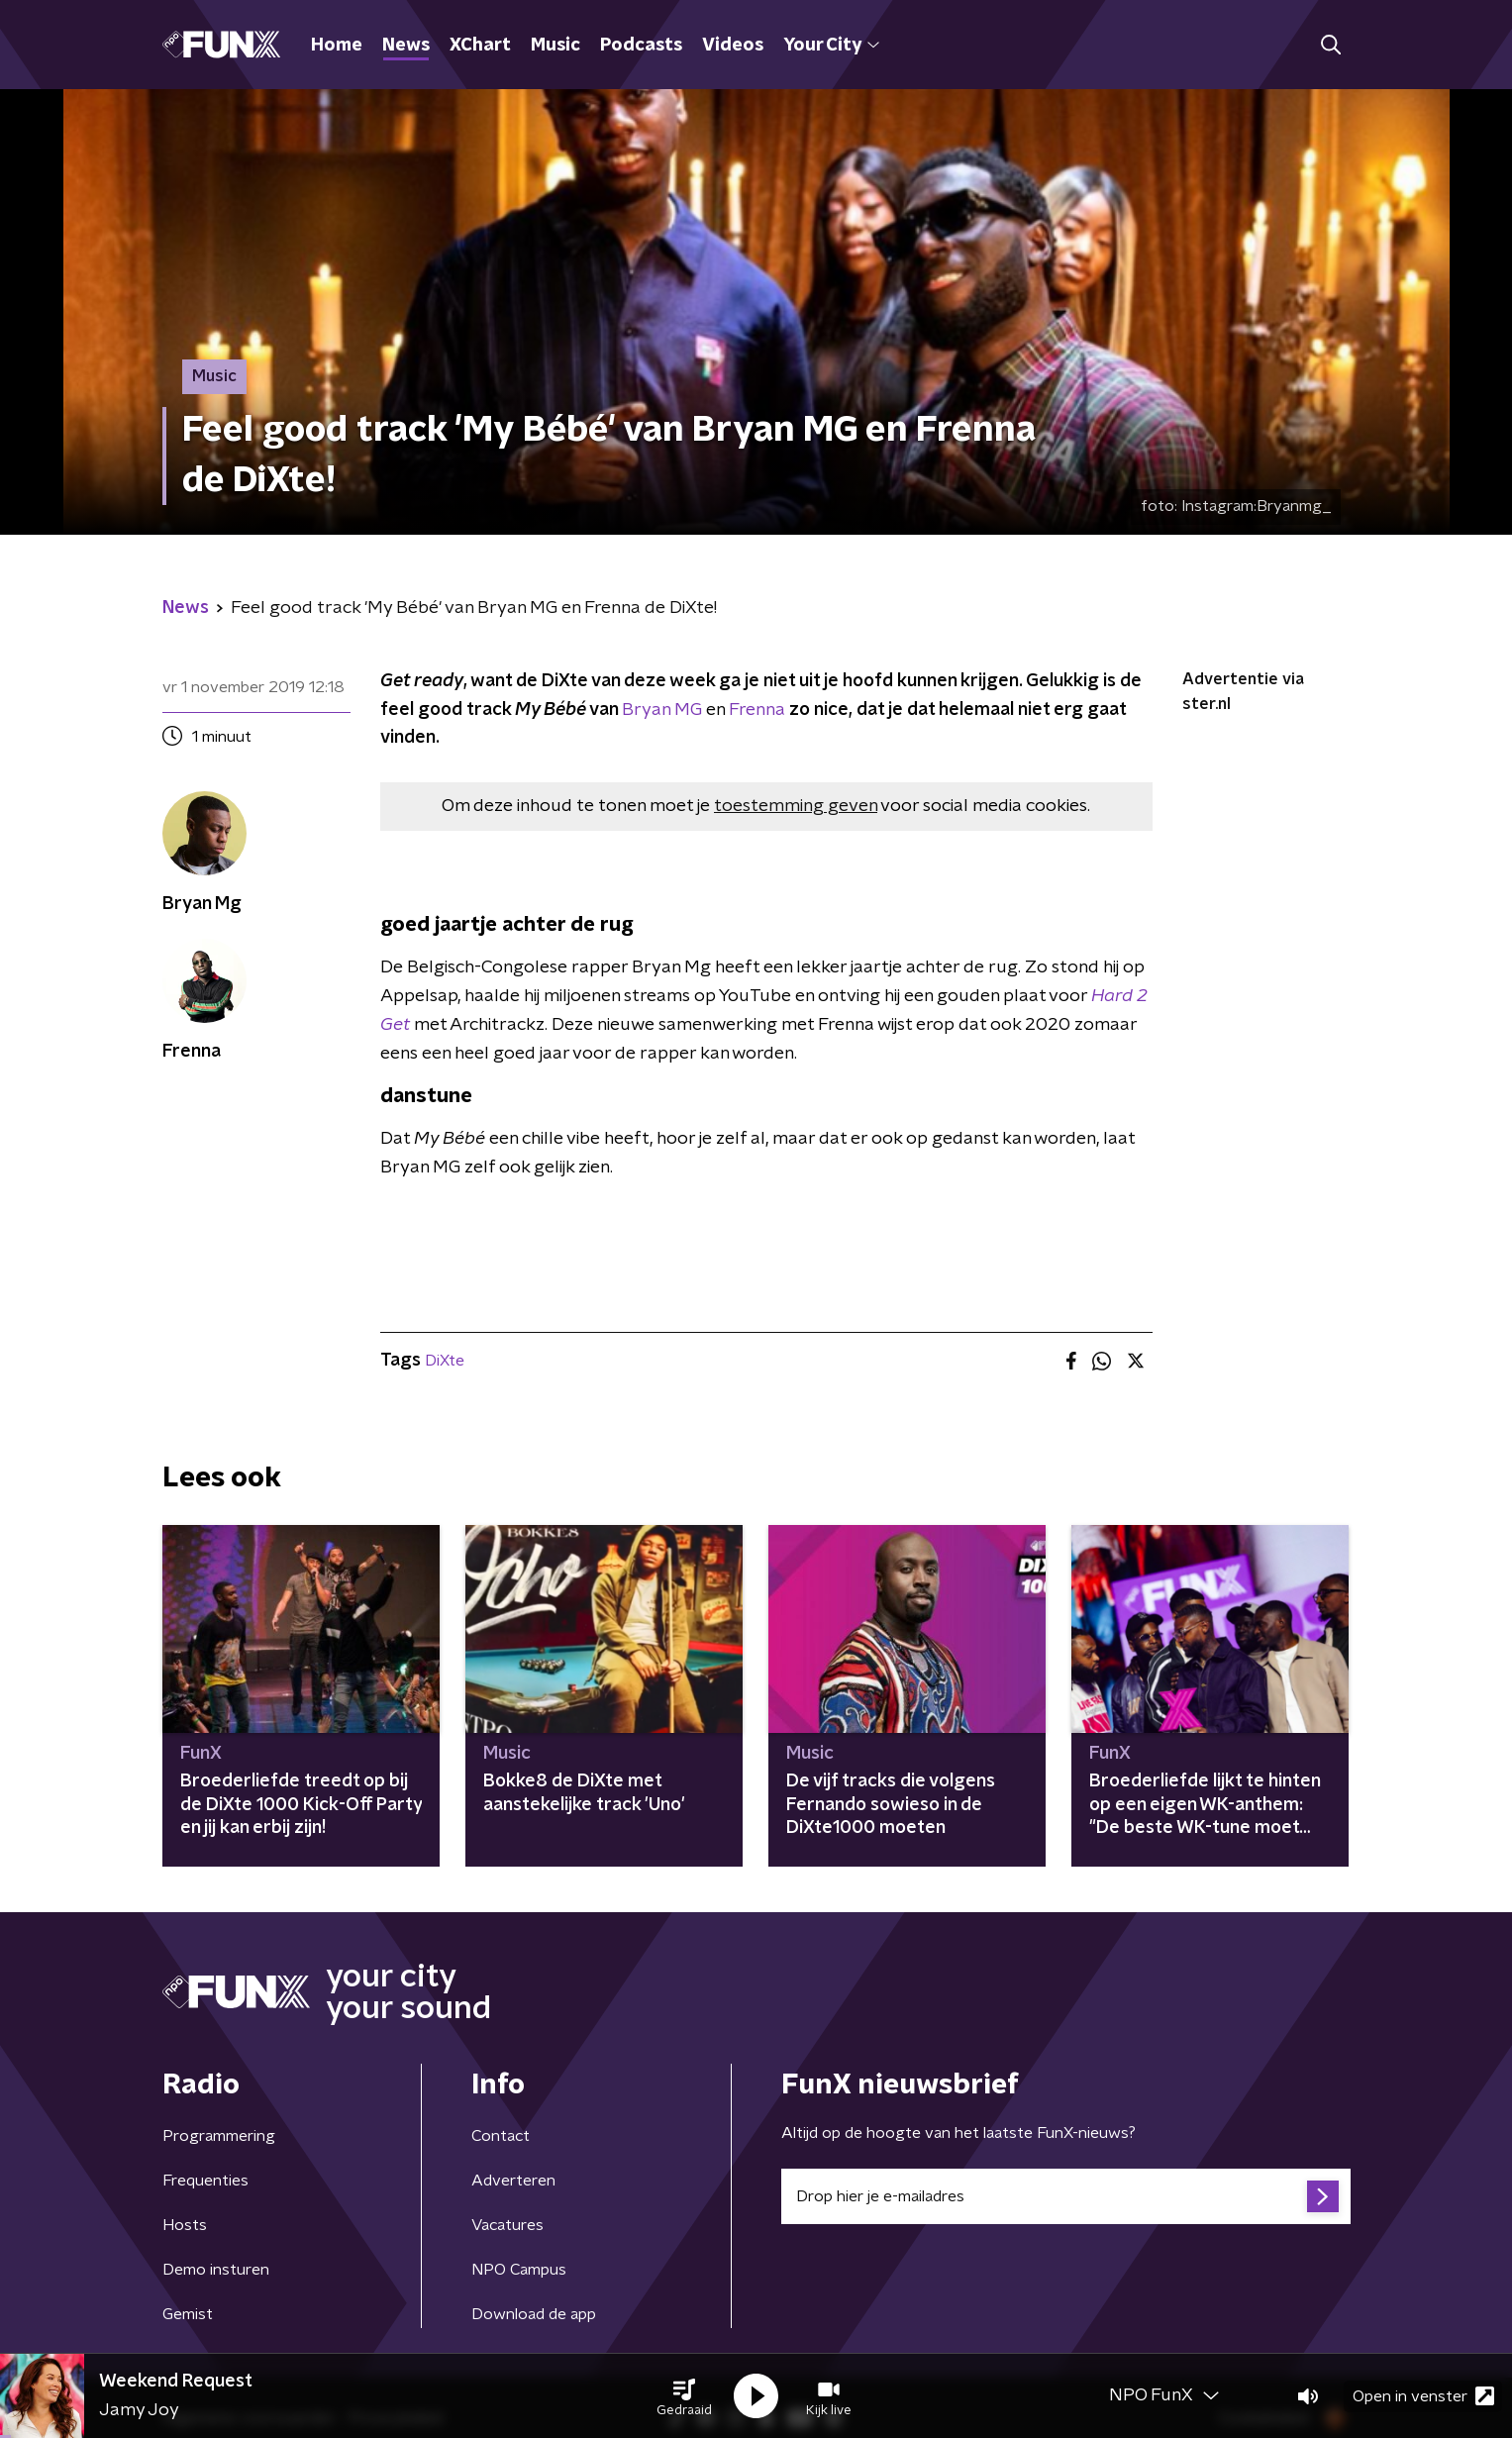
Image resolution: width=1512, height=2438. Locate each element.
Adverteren (513, 2180)
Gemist (187, 2314)
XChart (480, 45)
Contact (500, 2136)
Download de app (533, 2314)
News (406, 45)
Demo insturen (215, 2270)
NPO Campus (518, 2270)
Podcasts (641, 45)
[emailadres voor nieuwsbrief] (1066, 2196)
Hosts (184, 2225)
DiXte (444, 1361)
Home (336, 45)
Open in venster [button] (1423, 2396)
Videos (732, 45)
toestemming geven (795, 806)
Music (555, 45)
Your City (831, 45)
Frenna (757, 710)
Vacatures (507, 2225)
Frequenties (205, 2180)
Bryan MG (662, 710)
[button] (684, 2396)
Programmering (218, 2136)
